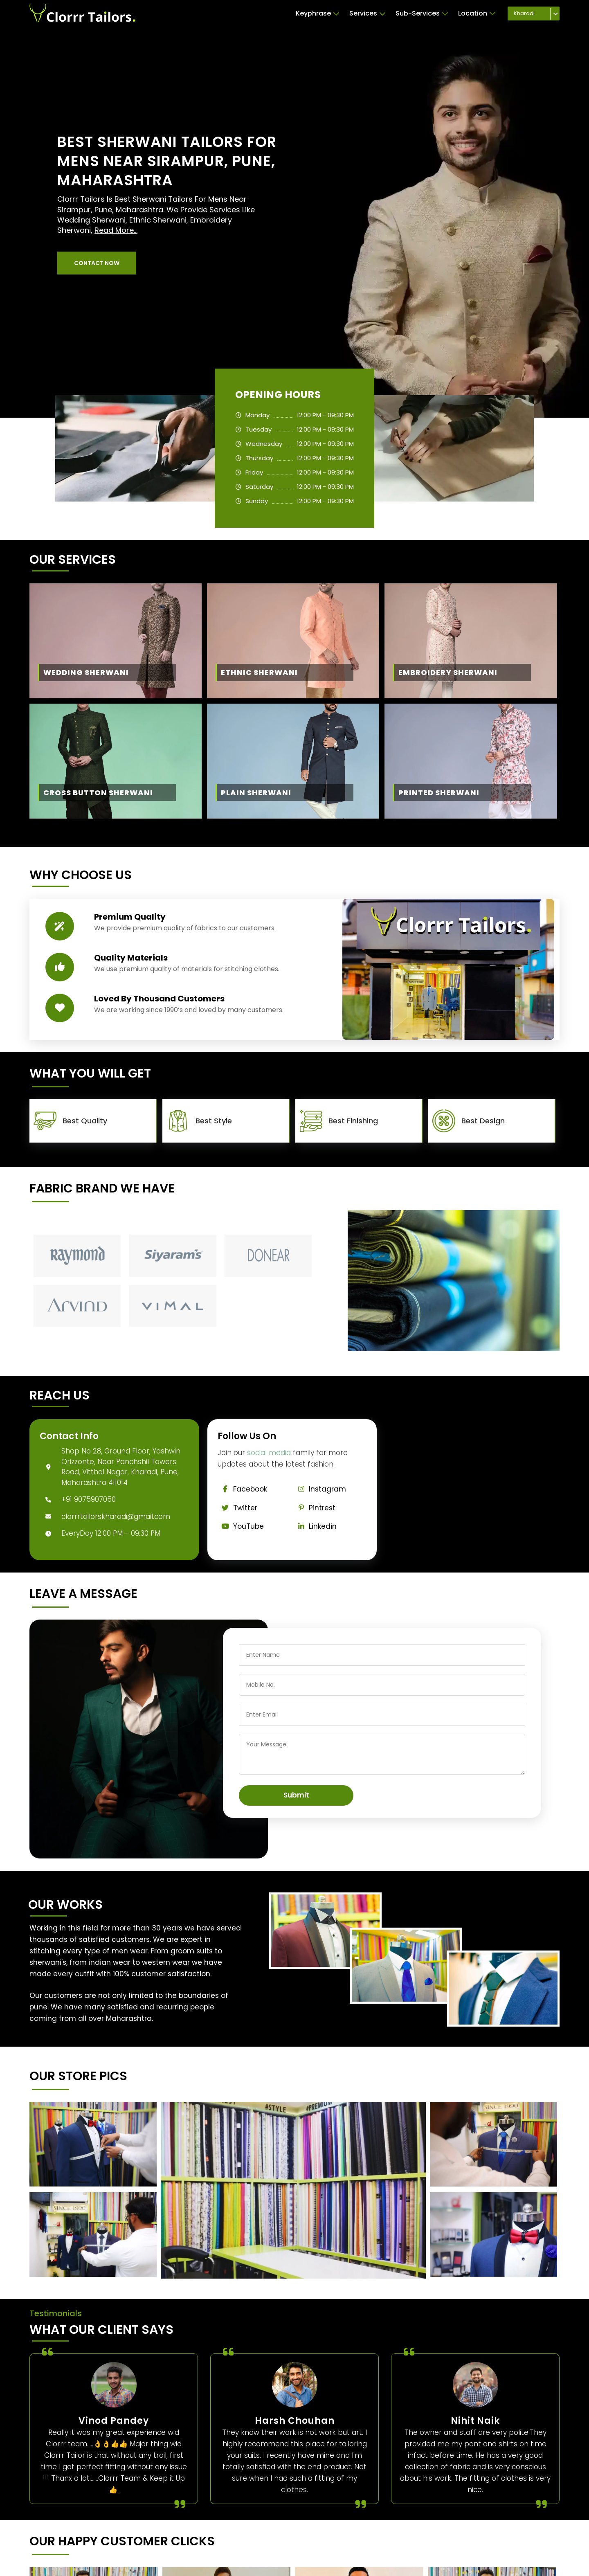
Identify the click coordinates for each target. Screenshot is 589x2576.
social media (269, 1453)
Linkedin (315, 1526)
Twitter (238, 1508)
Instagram (319, 1489)
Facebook (243, 1489)
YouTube (241, 1526)
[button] (96, 263)
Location (477, 13)
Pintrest (314, 1508)
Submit (296, 1795)
